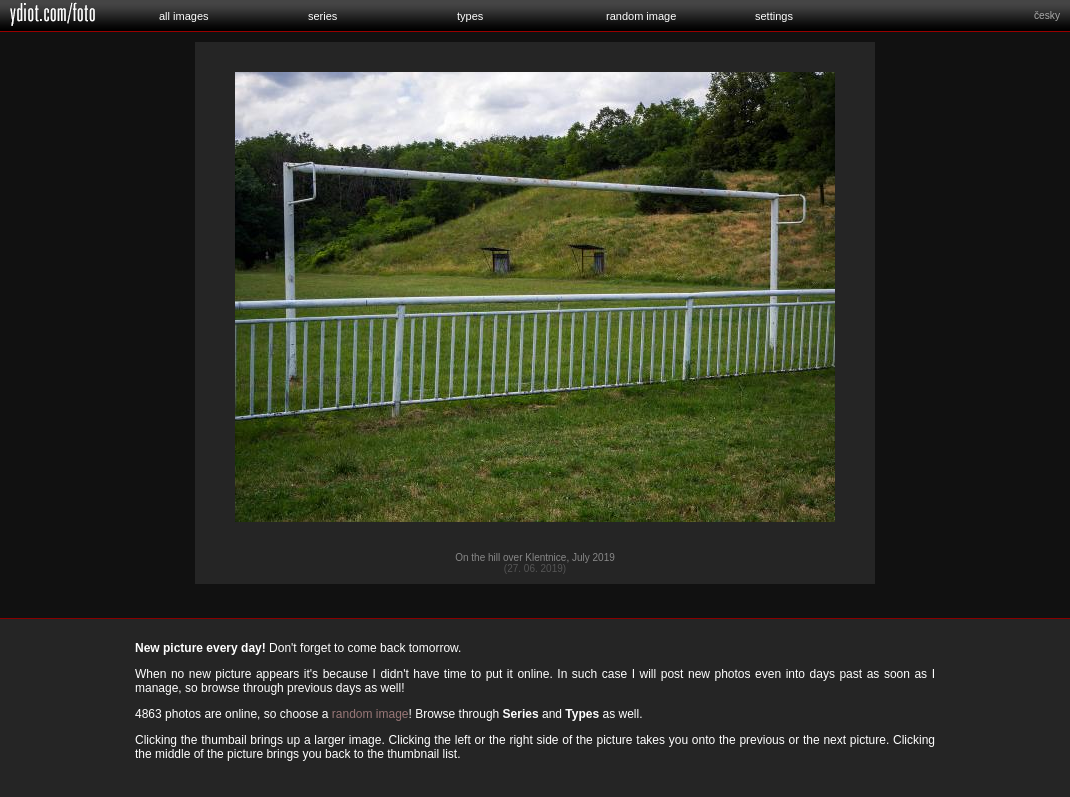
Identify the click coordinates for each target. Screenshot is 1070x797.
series (322, 16)
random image (641, 16)
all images (184, 16)
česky (1047, 15)
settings (774, 16)
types (470, 16)
